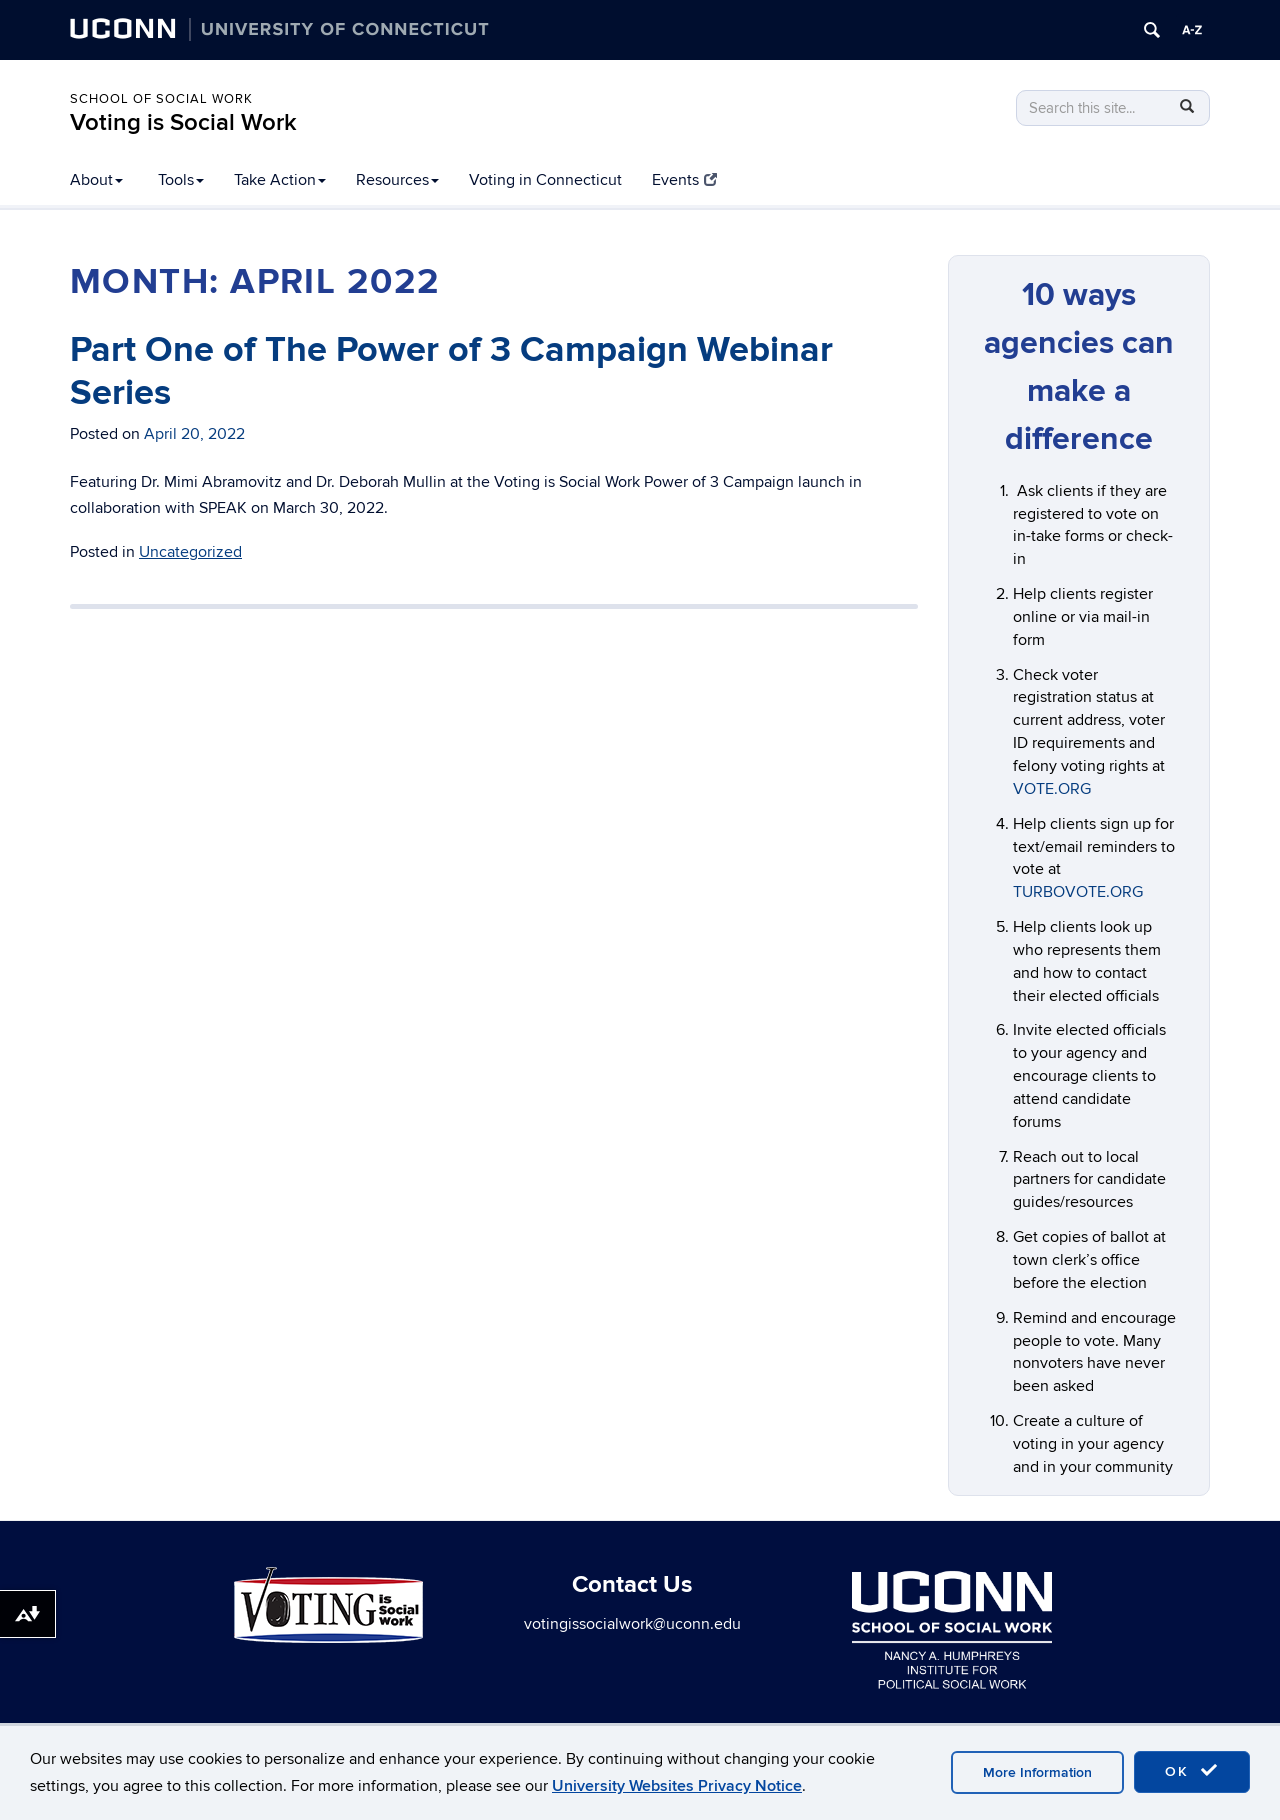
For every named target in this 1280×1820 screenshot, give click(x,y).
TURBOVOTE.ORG (1078, 892)
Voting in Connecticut (545, 180)
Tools (181, 180)
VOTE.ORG (1052, 789)
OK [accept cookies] (1192, 1771)
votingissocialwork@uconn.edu (632, 1624)
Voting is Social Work (183, 122)
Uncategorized (190, 552)
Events (684, 180)
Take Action (280, 180)
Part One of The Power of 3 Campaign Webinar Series (451, 371)
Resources (397, 180)
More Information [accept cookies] (1037, 1772)
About (96, 180)
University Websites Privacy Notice (677, 1786)
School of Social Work (161, 99)
